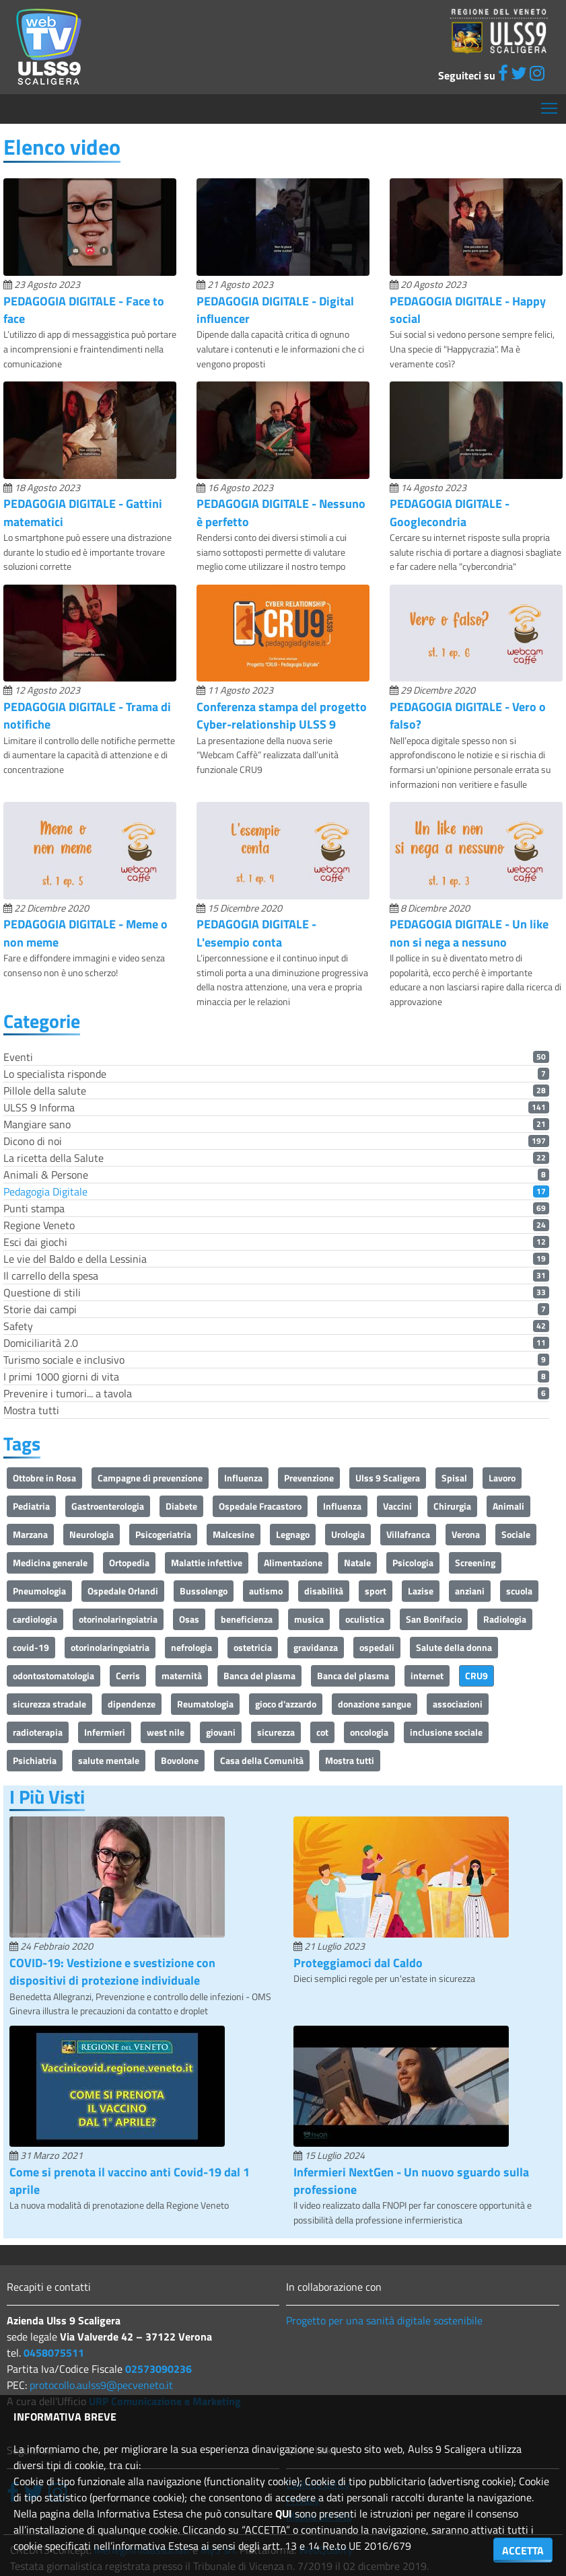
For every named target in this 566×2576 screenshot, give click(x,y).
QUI (283, 2513)
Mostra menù (550, 103)
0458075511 (54, 2353)
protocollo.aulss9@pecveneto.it (101, 2385)
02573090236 (158, 2369)
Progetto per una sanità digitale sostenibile (384, 2320)
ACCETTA (523, 2550)
